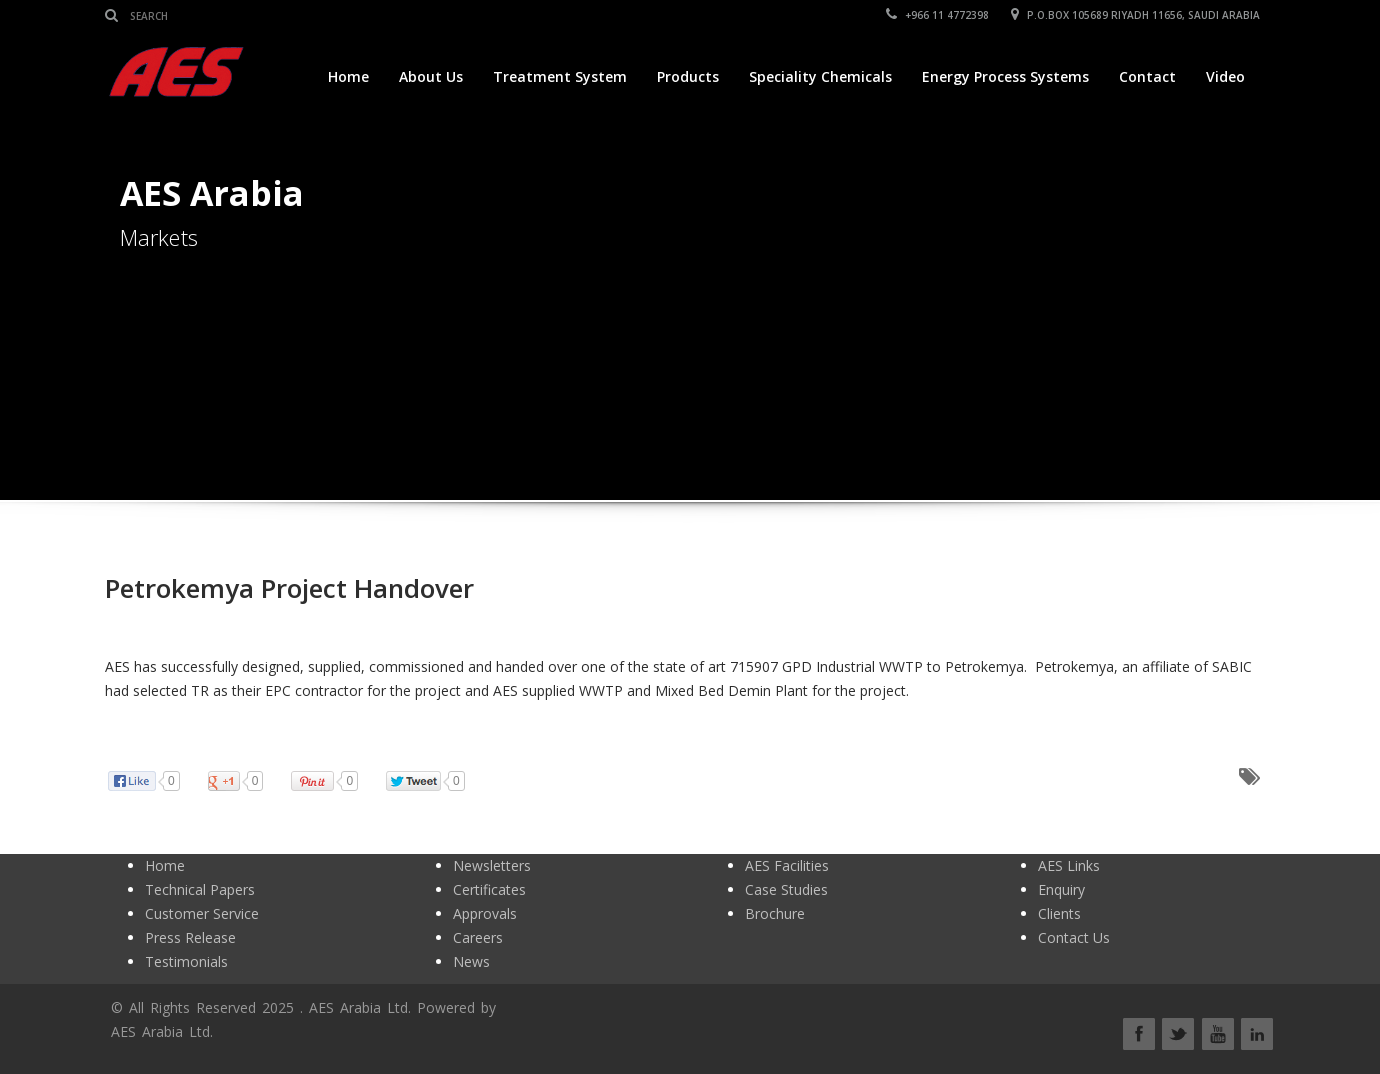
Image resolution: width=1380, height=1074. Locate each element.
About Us (431, 76)
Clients (1059, 913)
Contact (1147, 76)
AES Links (1069, 865)
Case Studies (786, 889)
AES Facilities (787, 865)
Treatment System (560, 76)
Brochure (775, 913)
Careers (478, 937)
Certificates (489, 889)
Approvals (485, 913)
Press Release (190, 937)
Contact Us (1074, 937)
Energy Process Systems (1005, 76)
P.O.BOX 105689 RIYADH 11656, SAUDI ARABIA (1135, 15)
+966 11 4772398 (937, 15)
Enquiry (1061, 889)
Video (1225, 76)
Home (348, 76)
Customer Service (202, 913)
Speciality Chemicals (820, 76)
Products (688, 76)
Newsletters (492, 865)
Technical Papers (200, 889)
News (471, 961)
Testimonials (186, 961)
